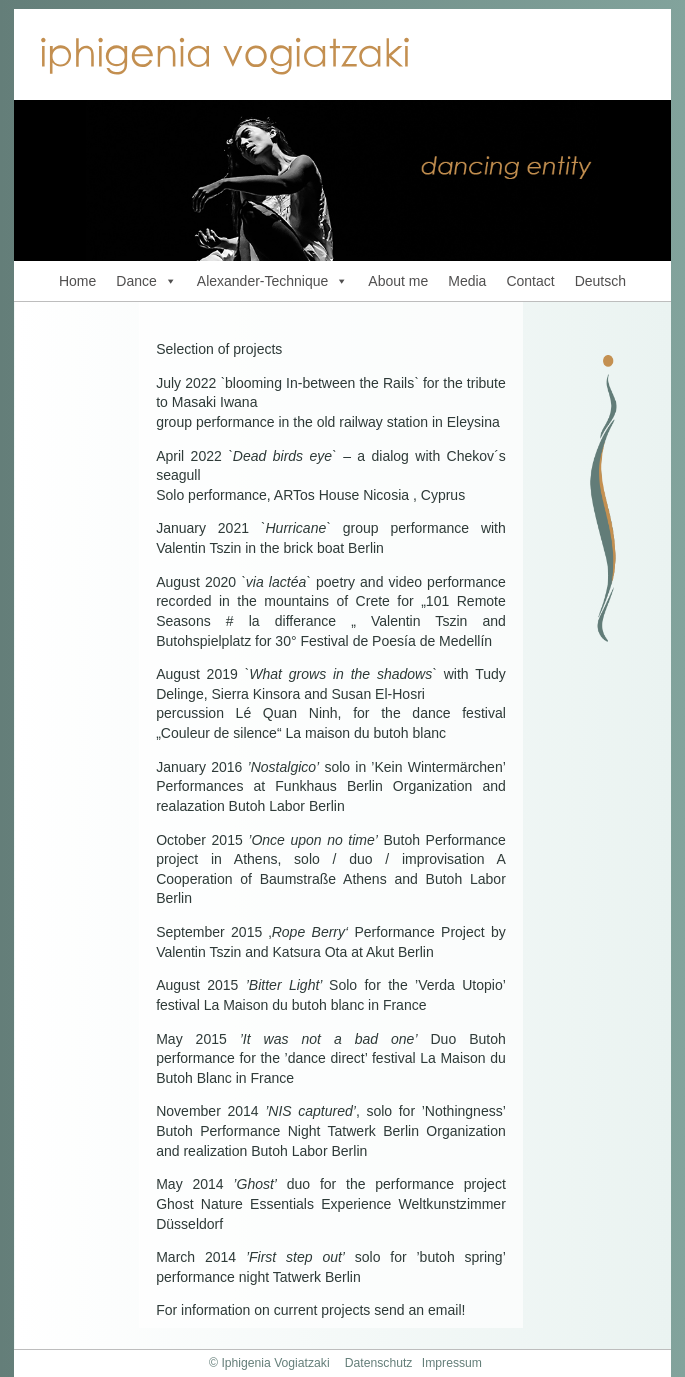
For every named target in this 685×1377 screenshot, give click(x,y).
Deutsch (600, 281)
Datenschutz (379, 1363)
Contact (530, 281)
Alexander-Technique (273, 281)
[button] (167, 281)
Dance (146, 281)
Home (77, 281)
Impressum (452, 1363)
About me (398, 281)
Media (467, 281)
